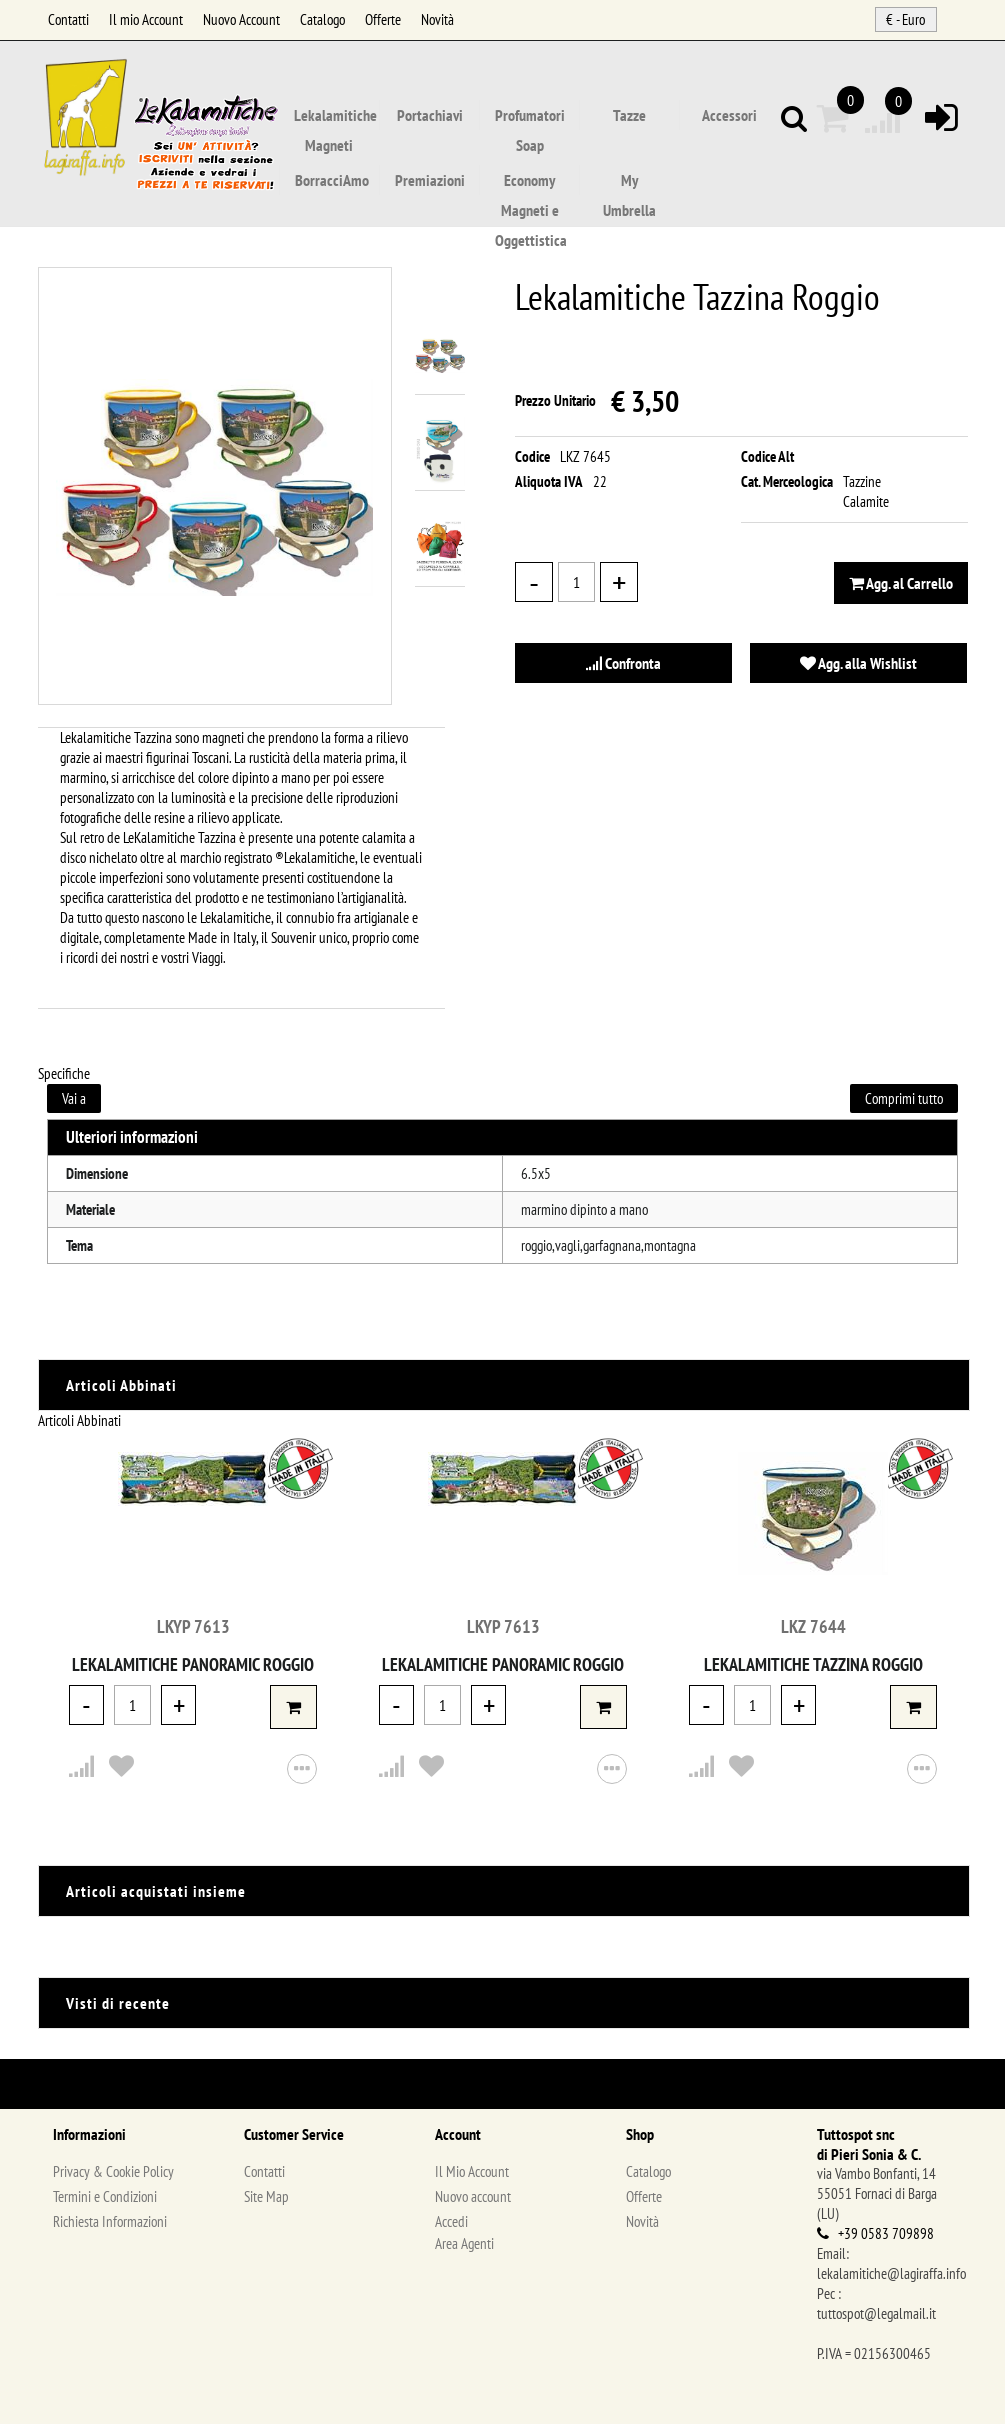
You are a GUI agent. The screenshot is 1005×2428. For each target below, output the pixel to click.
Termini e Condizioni (105, 2200)
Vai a (74, 1102)
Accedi (451, 2225)
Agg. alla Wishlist (858, 667)
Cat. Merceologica (787, 485)
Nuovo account (473, 2200)
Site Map (266, 2200)
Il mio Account (146, 19)
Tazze (629, 116)
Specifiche (64, 1077)
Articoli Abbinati (79, 1424)
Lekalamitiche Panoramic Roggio (193, 1668)
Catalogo (322, 19)
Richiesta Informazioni (110, 2225)
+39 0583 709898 (886, 2237)
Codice (532, 460)
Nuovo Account (241, 19)
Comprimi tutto (904, 1102)
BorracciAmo (332, 181)
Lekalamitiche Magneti (335, 118)
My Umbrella (629, 183)
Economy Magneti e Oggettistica (531, 183)
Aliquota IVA (549, 485)
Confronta (623, 667)
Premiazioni (430, 181)
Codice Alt (767, 460)
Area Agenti (464, 2247)
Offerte (383, 19)
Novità (437, 19)
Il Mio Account (472, 2175)
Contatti (68, 19)
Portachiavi (430, 116)
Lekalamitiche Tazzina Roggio (813, 1668)
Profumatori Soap (530, 118)
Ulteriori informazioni (132, 1141)
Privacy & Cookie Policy (113, 2175)
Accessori (729, 116)
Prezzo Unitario (555, 404)
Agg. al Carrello (901, 587)
